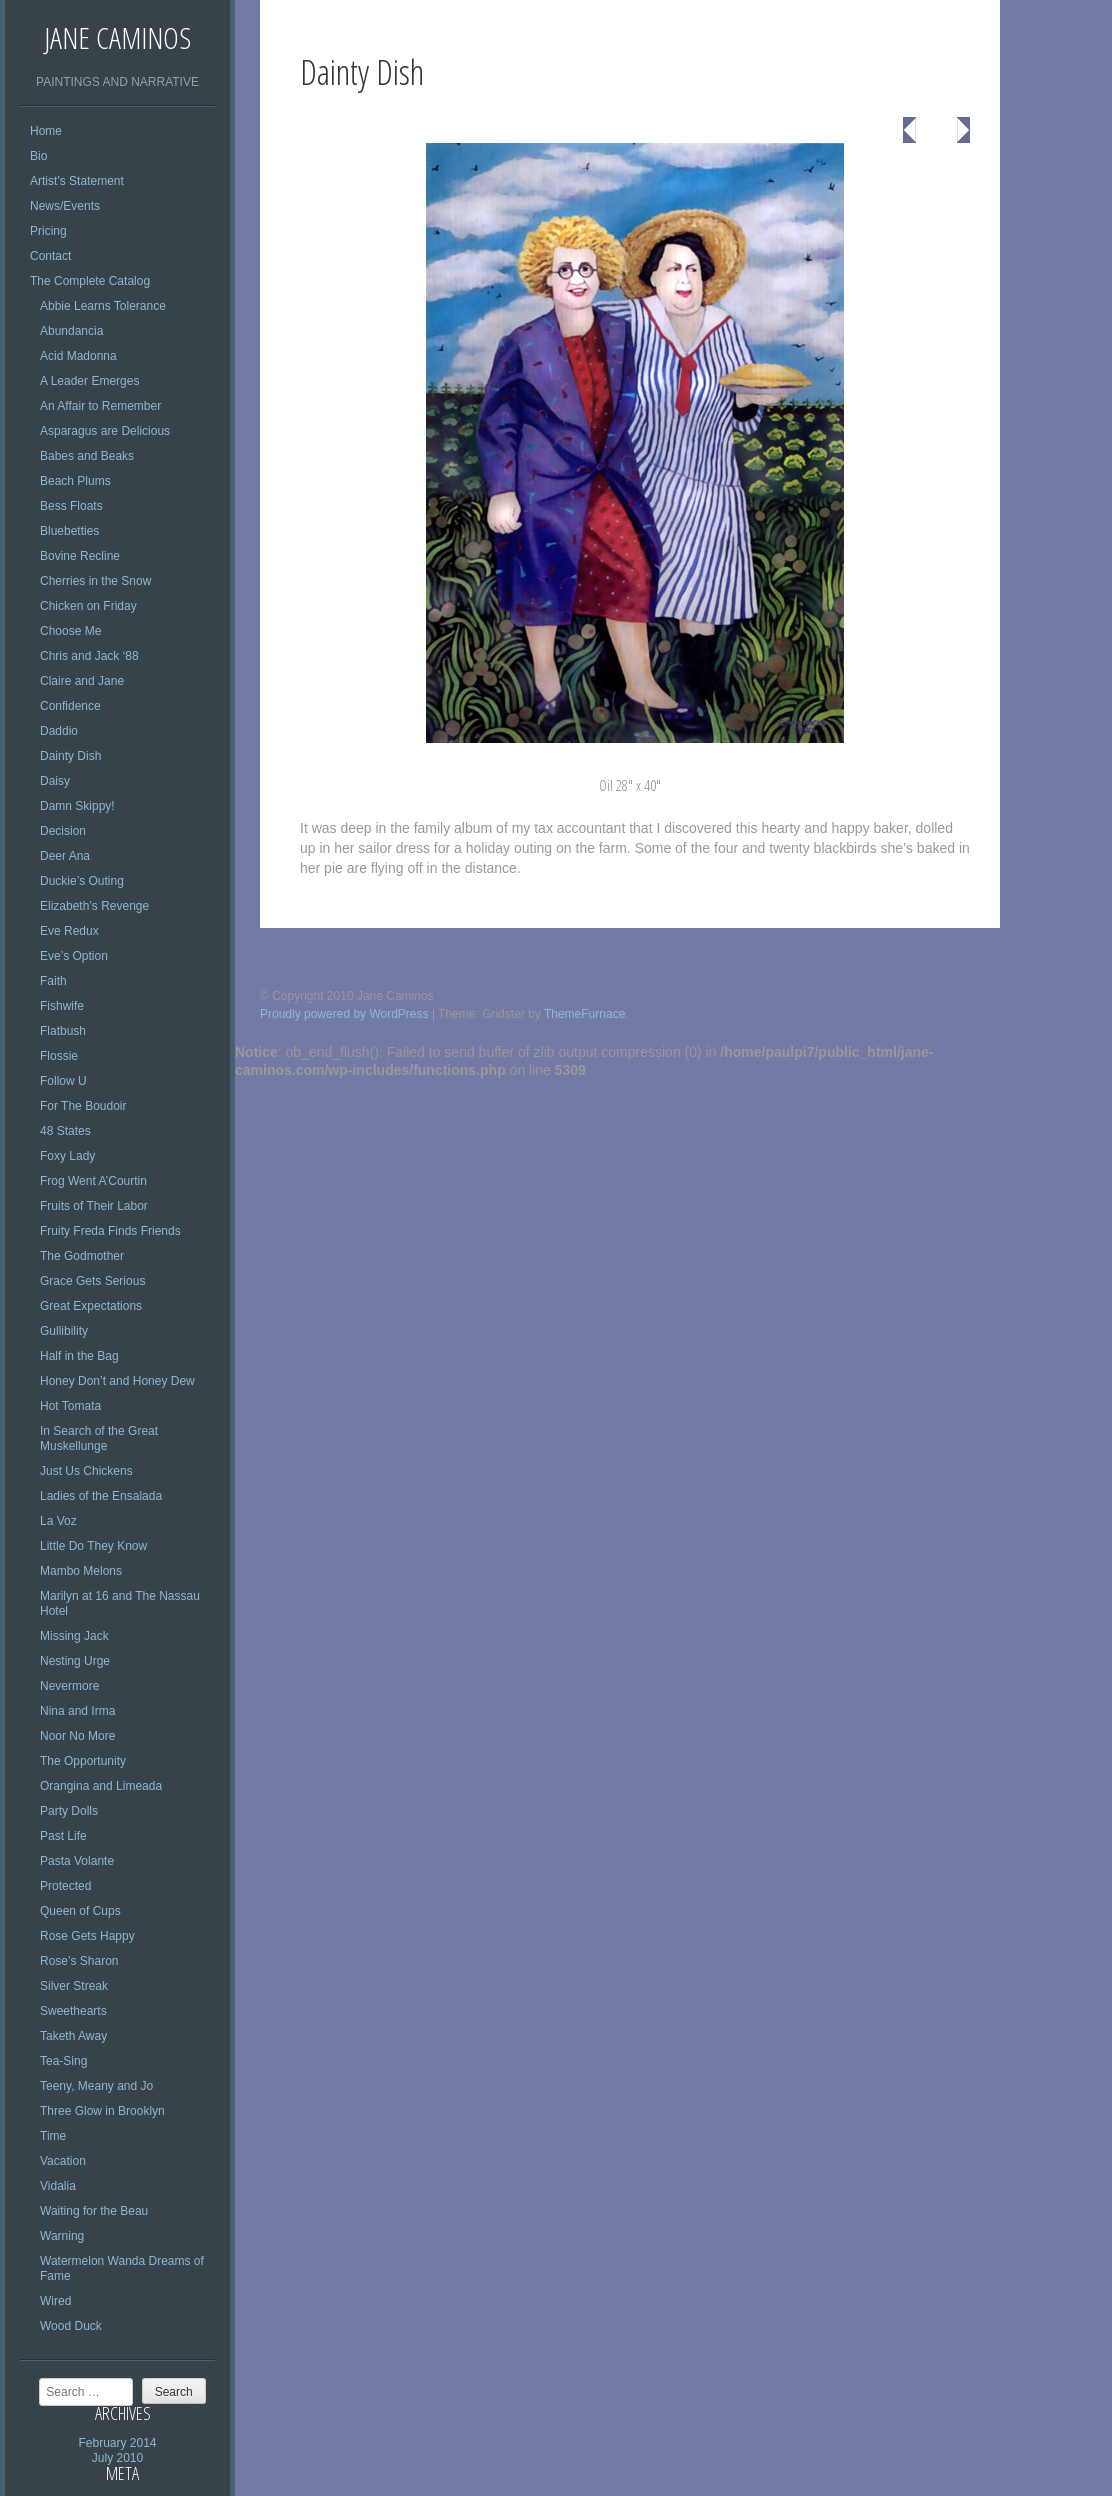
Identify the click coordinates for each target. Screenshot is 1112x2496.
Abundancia (71, 331)
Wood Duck (71, 2326)
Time (53, 2136)
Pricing (48, 231)
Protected (65, 1886)
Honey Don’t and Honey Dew (117, 1381)
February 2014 (117, 2443)
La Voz (58, 1521)
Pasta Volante (77, 1861)
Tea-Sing (63, 2061)
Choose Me (70, 631)
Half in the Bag (79, 1356)
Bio (38, 156)
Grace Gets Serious (92, 1281)
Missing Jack (74, 1636)
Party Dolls (69, 1811)
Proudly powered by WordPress (344, 1014)
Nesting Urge (75, 1661)
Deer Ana (65, 856)
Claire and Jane (82, 681)
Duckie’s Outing (82, 881)
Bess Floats (71, 506)
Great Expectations (91, 1306)
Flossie (59, 1056)
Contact (50, 256)
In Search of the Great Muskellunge (99, 1438)
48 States (65, 1131)
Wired (55, 2301)
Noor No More (77, 1736)
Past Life (63, 1836)
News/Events (65, 206)
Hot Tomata (70, 1406)
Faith (53, 981)
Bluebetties (69, 531)
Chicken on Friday (88, 606)
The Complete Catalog (90, 281)
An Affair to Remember (100, 406)
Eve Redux (69, 931)
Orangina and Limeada (101, 1786)
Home (46, 131)
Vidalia (58, 2186)
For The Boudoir (83, 1106)
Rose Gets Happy (87, 1936)
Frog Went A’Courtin (93, 1181)
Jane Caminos (117, 37)
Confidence (70, 706)
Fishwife (62, 1006)
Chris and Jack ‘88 (89, 656)
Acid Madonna (78, 356)
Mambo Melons (81, 1571)
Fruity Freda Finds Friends (110, 1231)
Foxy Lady (67, 1156)
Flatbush (63, 1031)
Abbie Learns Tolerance (103, 306)
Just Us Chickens (86, 1471)
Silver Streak (74, 1986)
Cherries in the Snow (95, 581)
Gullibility (64, 1331)
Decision (63, 831)
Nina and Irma (77, 1711)
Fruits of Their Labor (94, 1206)
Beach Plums (75, 481)
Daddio (59, 731)
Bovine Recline (80, 556)
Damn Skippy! (77, 806)
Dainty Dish (70, 756)
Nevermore (69, 1686)
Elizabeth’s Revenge (94, 906)
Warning (62, 2236)
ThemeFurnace (584, 1014)
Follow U (63, 1081)
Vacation (63, 2161)
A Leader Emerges (89, 381)
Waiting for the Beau (94, 2211)
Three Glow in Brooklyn (102, 2111)
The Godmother (82, 1256)
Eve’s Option (74, 956)
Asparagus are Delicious (105, 431)
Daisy (55, 781)
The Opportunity (83, 1761)
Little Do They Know (93, 1546)
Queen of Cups (80, 1911)
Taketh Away (73, 2036)
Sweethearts (73, 2011)
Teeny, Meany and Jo (96, 2086)
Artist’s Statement (77, 181)
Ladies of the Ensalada (101, 1496)
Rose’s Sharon (79, 1961)
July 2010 (117, 2458)
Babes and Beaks (87, 456)
